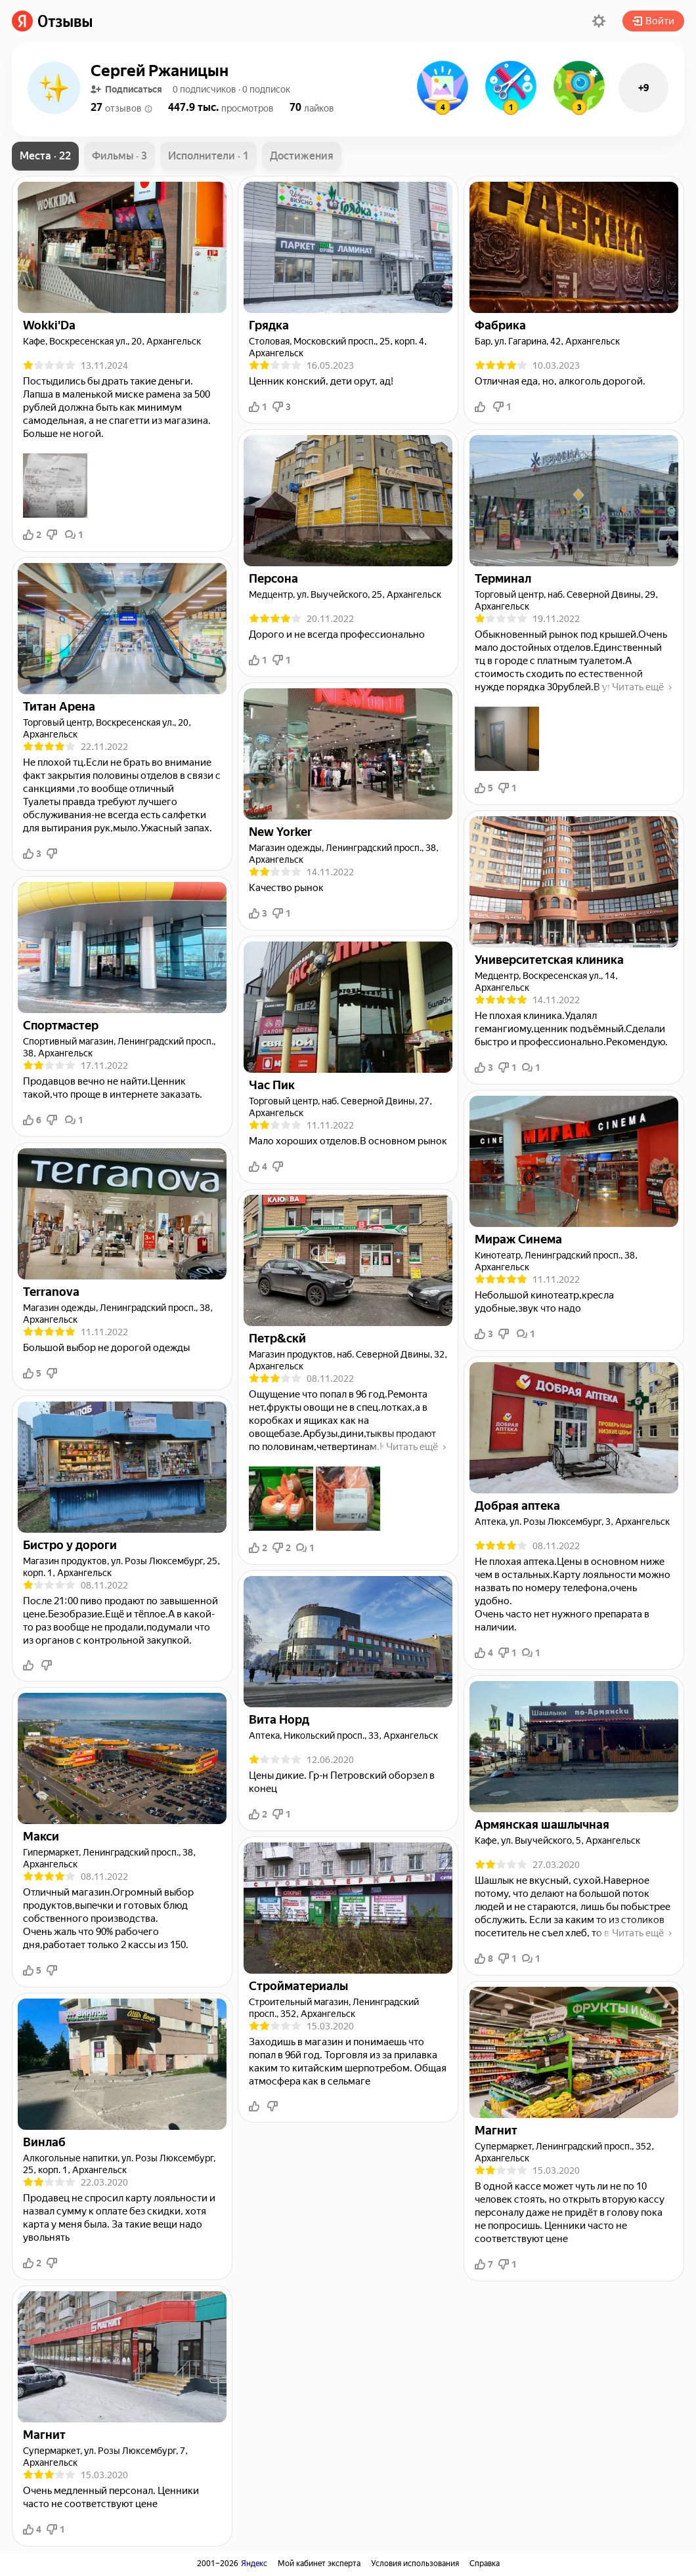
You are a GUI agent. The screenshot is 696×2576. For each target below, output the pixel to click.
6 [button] (32, 1120)
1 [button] (74, 535)
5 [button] (32, 1373)
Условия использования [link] (415, 2563)
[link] (52, 20)
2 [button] (32, 535)
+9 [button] (643, 88)
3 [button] (32, 853)
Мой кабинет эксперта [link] (319, 2563)
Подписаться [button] (126, 89)
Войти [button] (653, 21)
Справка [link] (484, 2563)
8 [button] (484, 1958)
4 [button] (32, 2529)
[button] (599, 21)
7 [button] (484, 2264)
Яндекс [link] (254, 2563)
